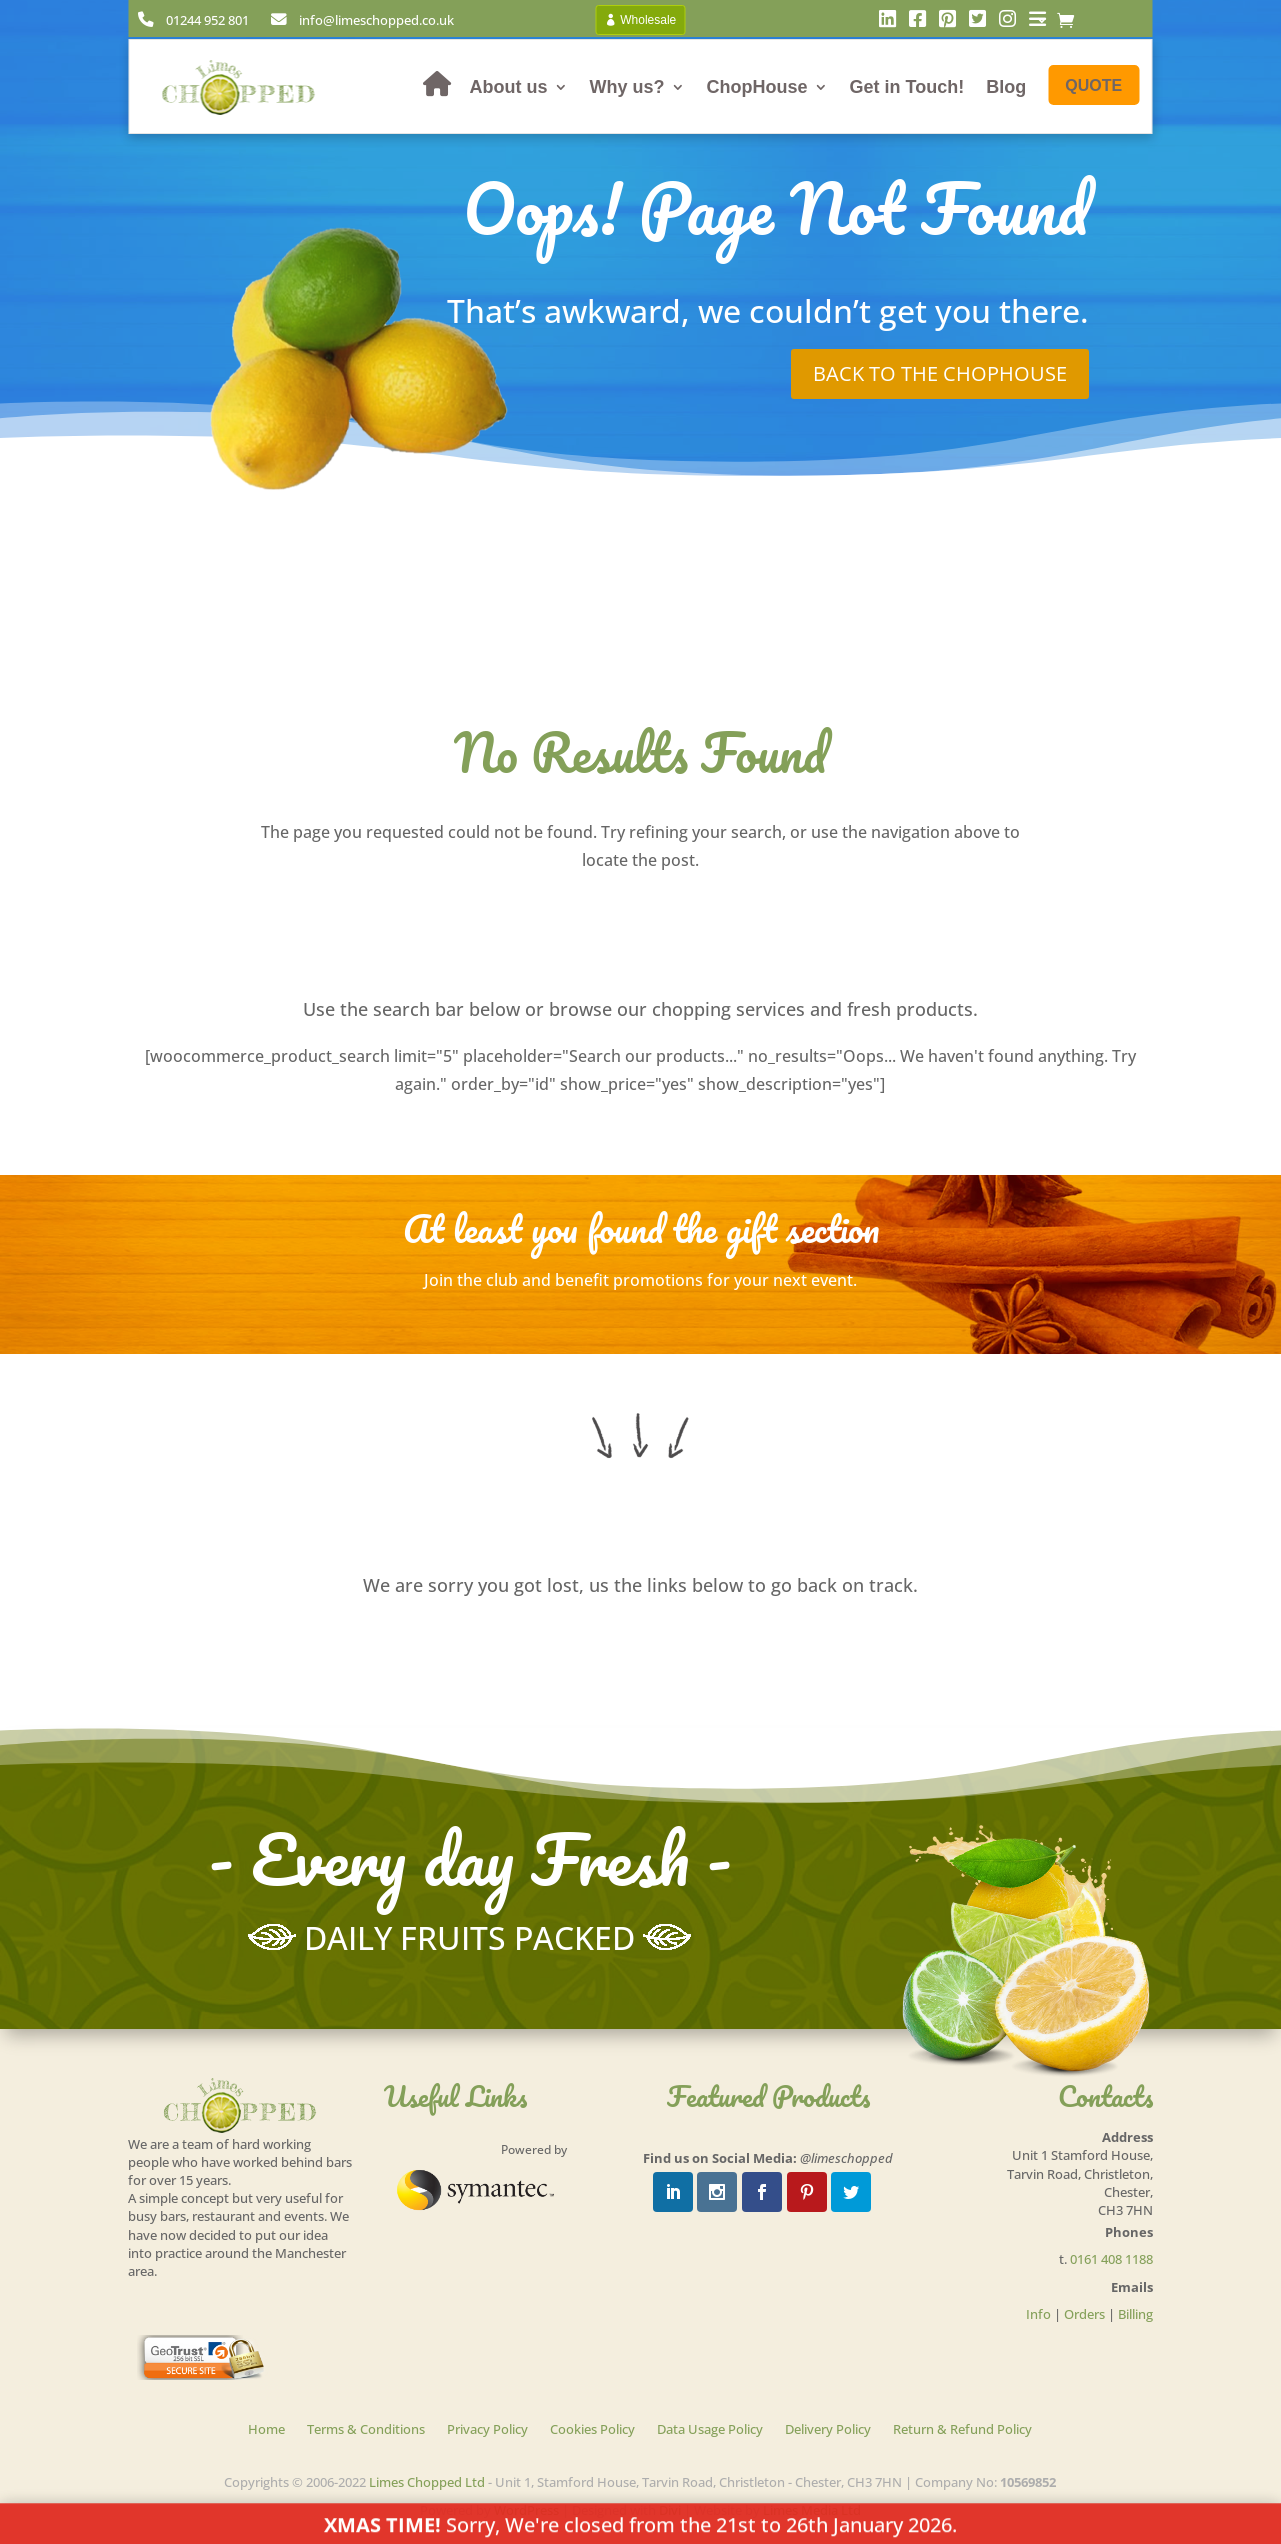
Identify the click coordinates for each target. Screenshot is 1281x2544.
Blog (1006, 87)
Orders (1084, 2314)
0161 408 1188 (1111, 2259)
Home (266, 2430)
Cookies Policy (592, 2430)
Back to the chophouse (940, 373)
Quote (1093, 85)
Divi (670, 2510)
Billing (1135, 2314)
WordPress (526, 2510)
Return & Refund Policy (962, 2430)
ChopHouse (757, 87)
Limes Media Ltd (812, 2510)
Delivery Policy (828, 2430)
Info (1038, 2314)
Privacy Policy (487, 2430)
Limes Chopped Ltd (427, 2482)
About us (509, 87)
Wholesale (648, 20)
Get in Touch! (907, 87)
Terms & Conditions (366, 2430)
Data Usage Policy (710, 2430)
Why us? (627, 87)
